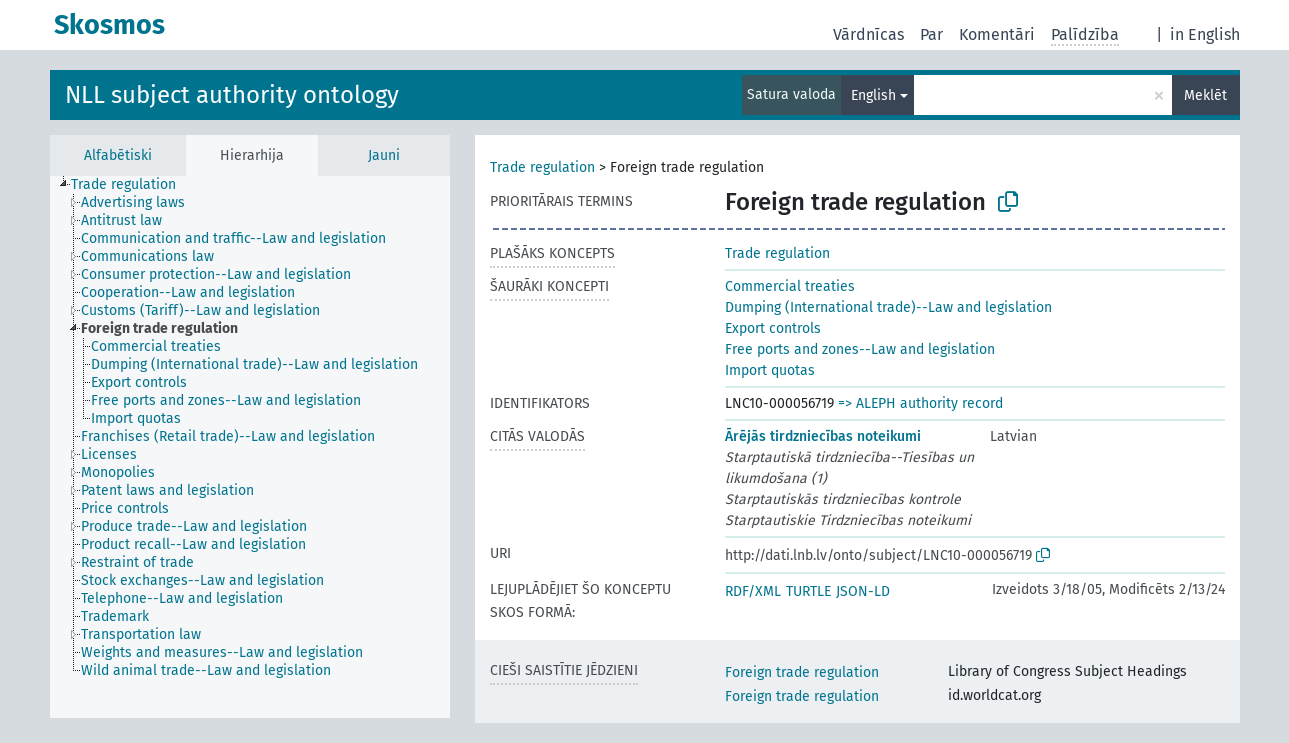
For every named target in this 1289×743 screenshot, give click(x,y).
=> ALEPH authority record (920, 403)
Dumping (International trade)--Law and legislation (888, 307)
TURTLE (808, 591)
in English (1205, 34)
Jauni (384, 155)
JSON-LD (863, 591)
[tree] (250, 447)
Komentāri (997, 34)
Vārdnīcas (868, 34)
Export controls (773, 328)
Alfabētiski (118, 155)
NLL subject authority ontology (232, 95)
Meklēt (1205, 95)
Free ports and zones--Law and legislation (860, 349)
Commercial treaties (790, 286)
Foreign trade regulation (802, 672)
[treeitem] (132, 185)
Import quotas (770, 370)
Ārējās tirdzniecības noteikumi (823, 436)
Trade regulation (542, 167)
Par (931, 34)
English (873, 95)
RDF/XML (753, 591)
